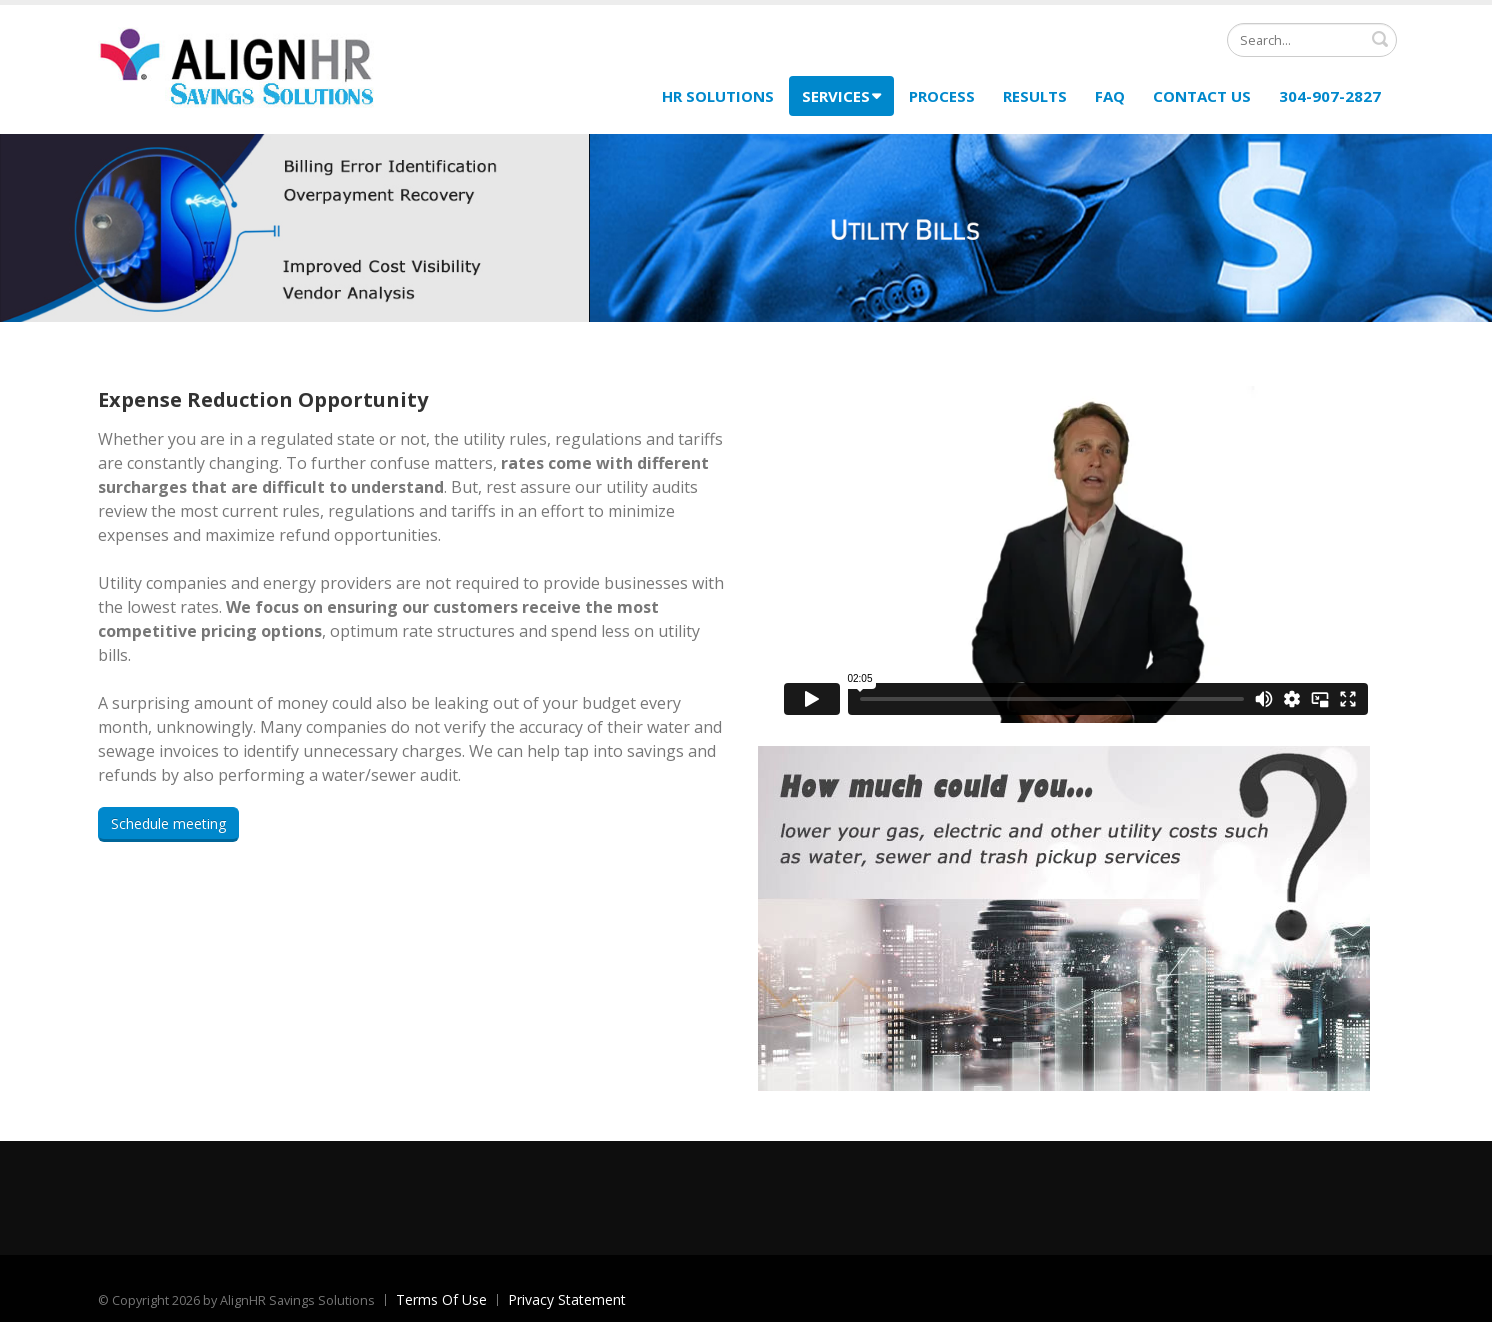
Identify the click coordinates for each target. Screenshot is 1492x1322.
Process (942, 96)
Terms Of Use (441, 1299)
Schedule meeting (168, 823)
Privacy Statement (567, 1299)
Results (1035, 96)
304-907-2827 (1330, 96)
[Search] (1312, 40)
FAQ (1110, 96)
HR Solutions (718, 96)
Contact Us (1202, 96)
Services (841, 96)
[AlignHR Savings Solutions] (238, 67)
